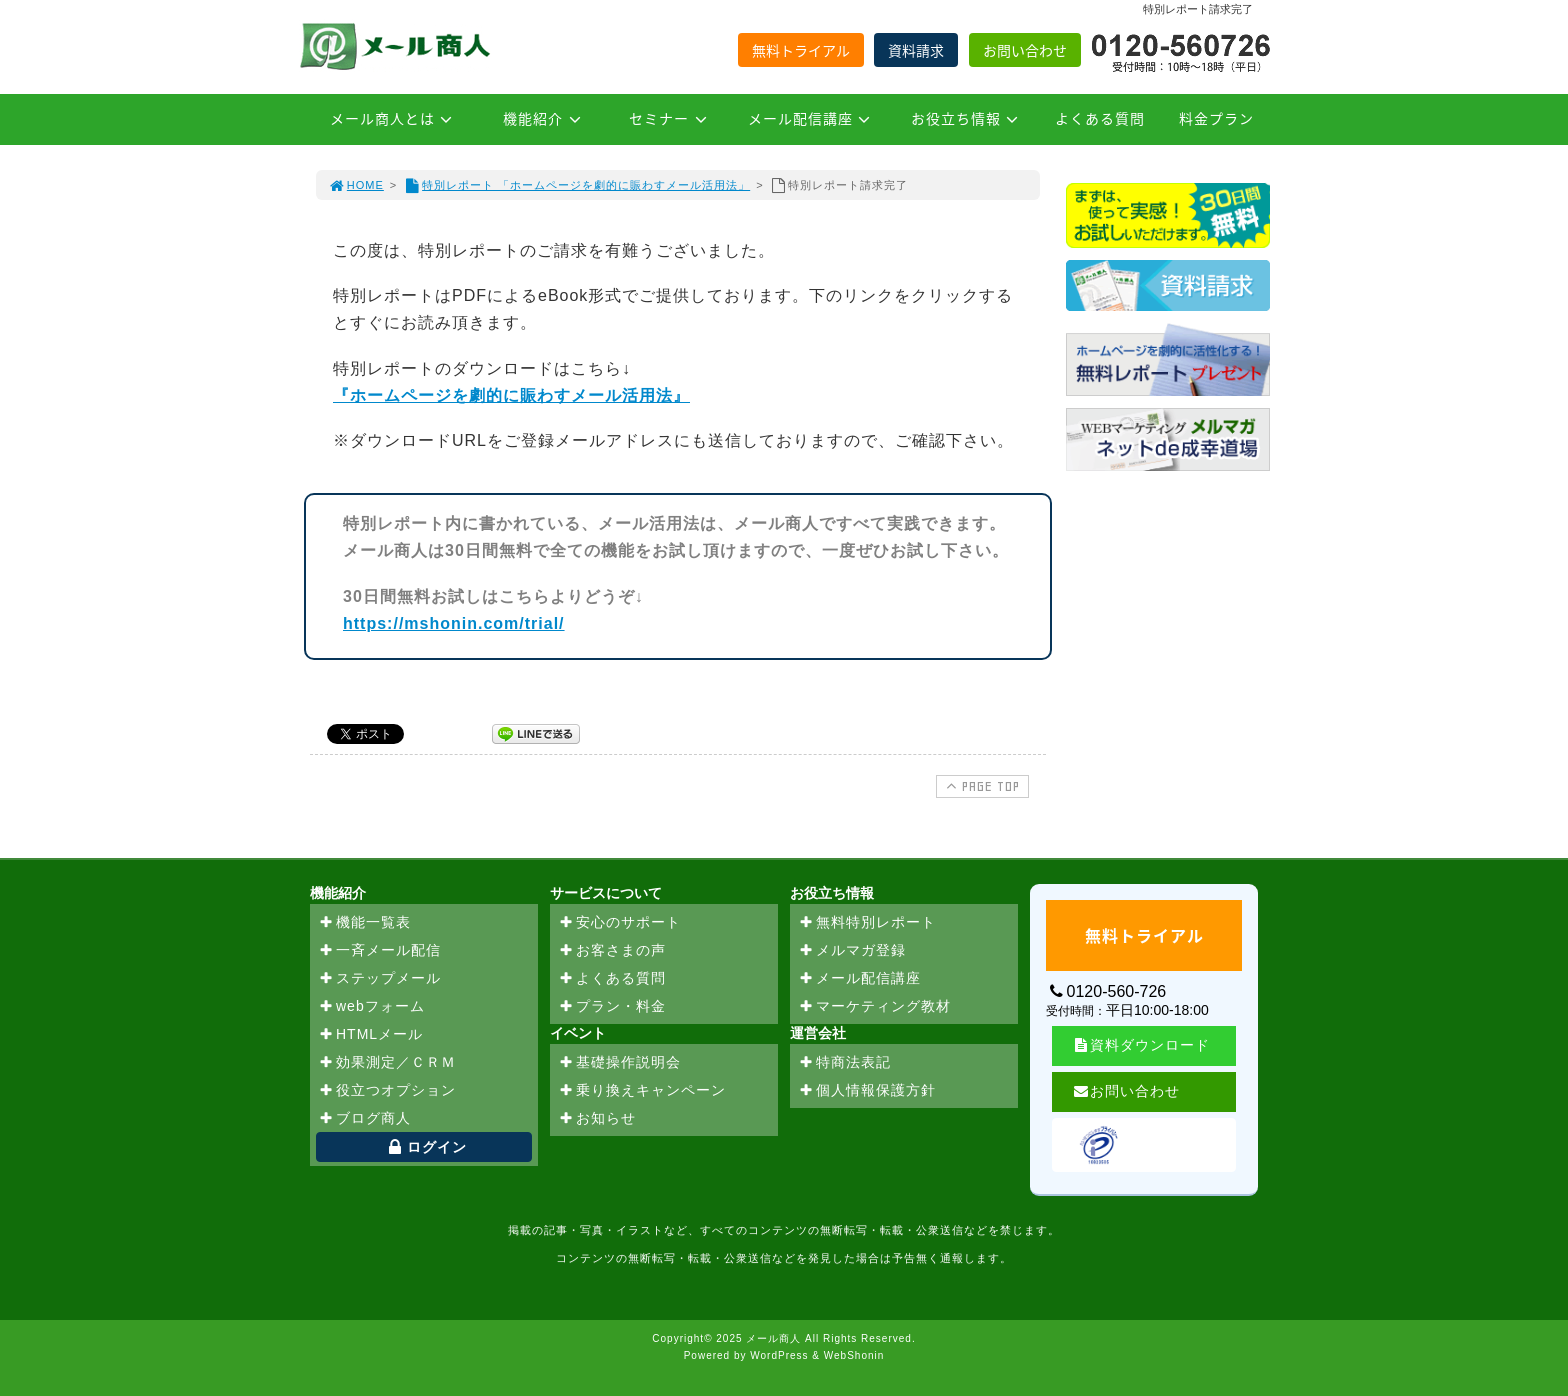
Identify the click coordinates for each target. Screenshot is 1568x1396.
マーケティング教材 (874, 1007)
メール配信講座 (812, 118)
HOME (356, 185)
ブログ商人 (364, 1119)
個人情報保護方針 (867, 1091)
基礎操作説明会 (619, 1063)
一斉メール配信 (379, 951)
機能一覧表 (364, 923)
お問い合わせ (1025, 50)
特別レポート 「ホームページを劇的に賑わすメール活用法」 (576, 185)
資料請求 (916, 50)
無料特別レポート (867, 923)
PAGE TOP (980, 786)
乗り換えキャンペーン (642, 1091)
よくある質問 (1100, 118)
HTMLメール (370, 1035)
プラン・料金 (612, 1007)
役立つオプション (387, 1091)
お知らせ (597, 1119)
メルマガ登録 (852, 951)
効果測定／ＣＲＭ (387, 1063)
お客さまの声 (612, 951)
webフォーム (371, 1007)
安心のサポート (619, 923)
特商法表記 (844, 1063)
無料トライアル (801, 50)
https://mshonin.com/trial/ (454, 623)
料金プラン (1216, 118)
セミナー (671, 118)
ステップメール (379, 979)
